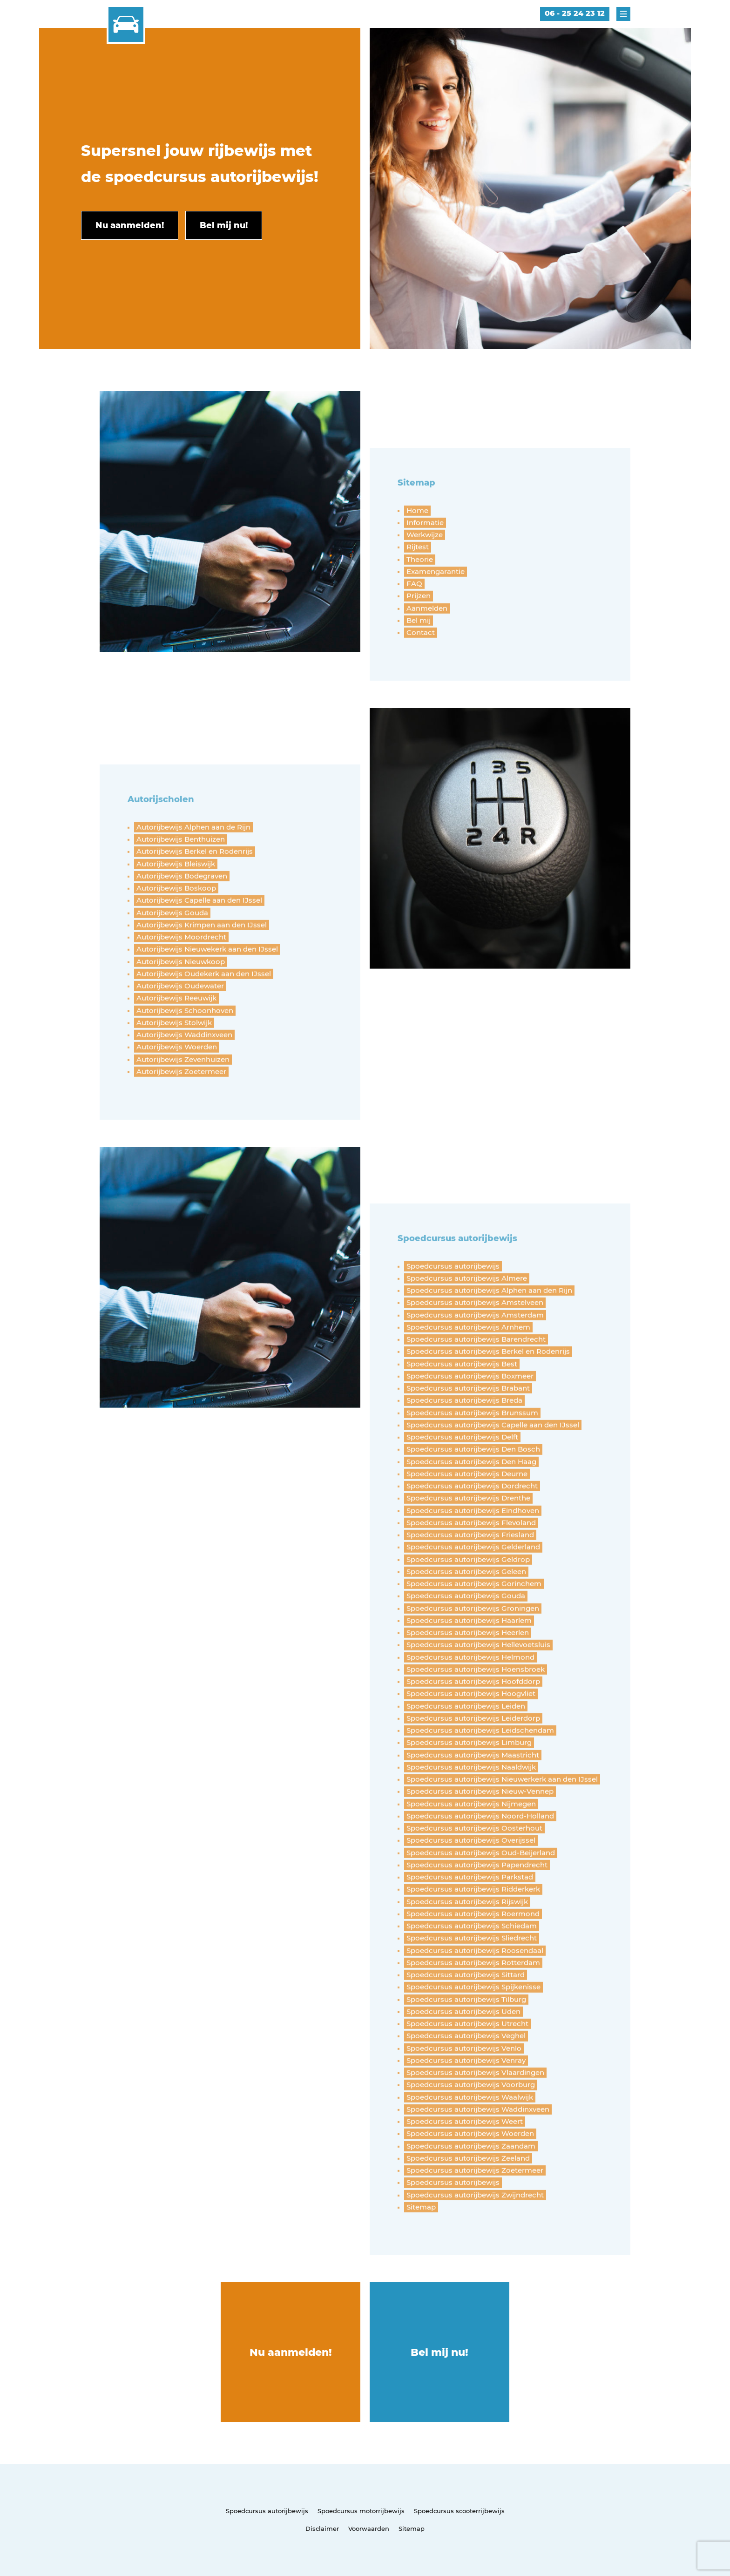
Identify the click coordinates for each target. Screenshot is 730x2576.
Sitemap (412, 2528)
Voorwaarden (368, 2528)
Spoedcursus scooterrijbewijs (459, 2511)
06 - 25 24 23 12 (575, 13)
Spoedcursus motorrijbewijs (361, 2511)
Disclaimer (322, 2528)
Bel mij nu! (439, 2352)
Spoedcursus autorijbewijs (267, 2511)
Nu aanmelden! (291, 2352)
